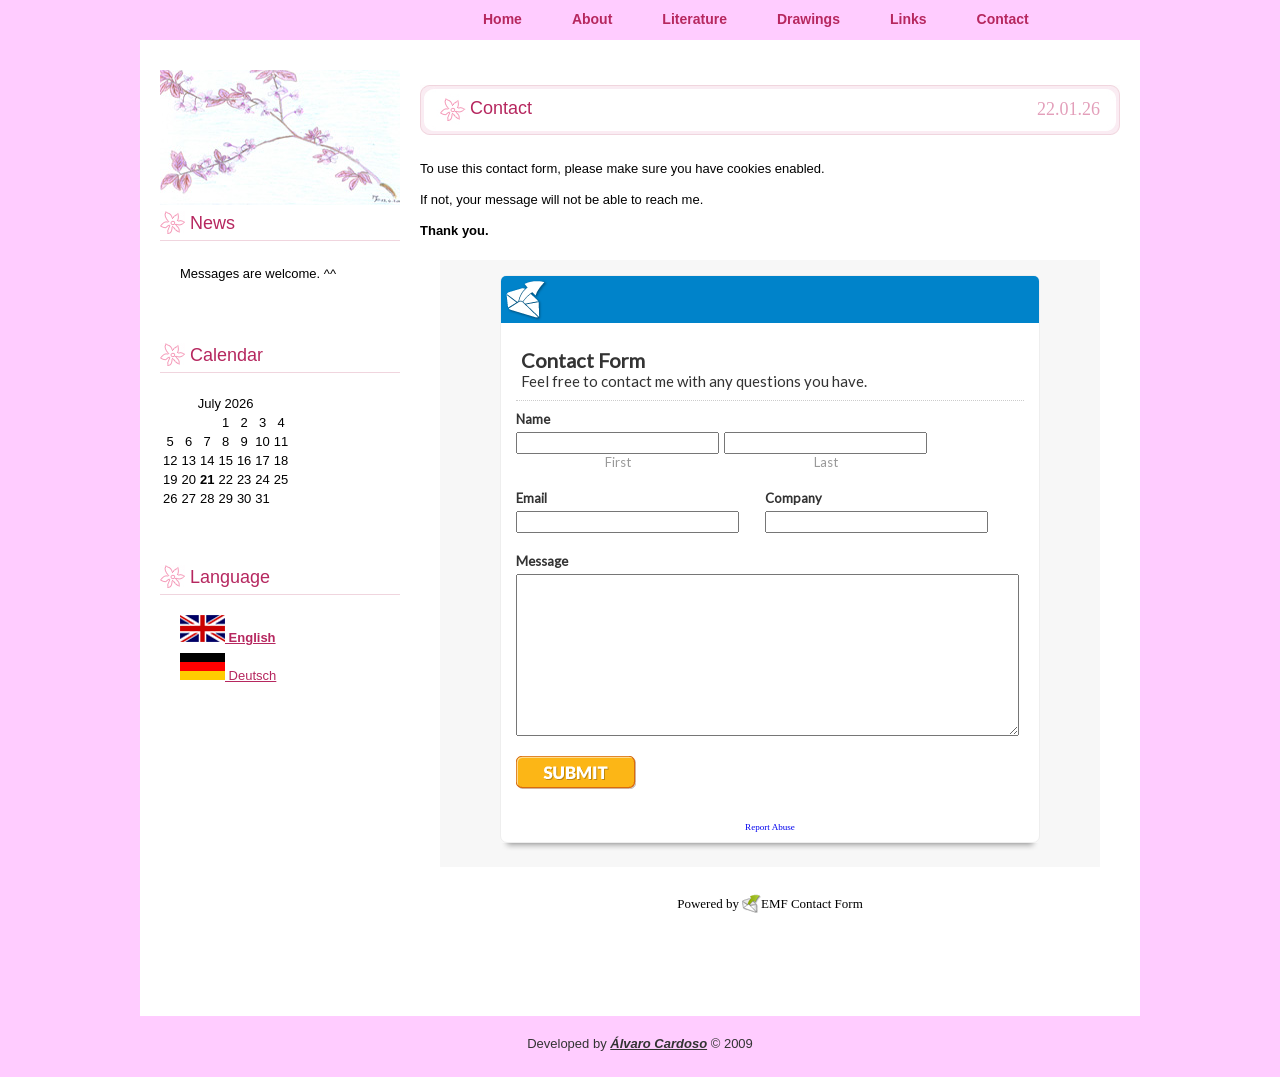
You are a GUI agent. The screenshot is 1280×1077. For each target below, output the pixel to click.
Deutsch (250, 675)
